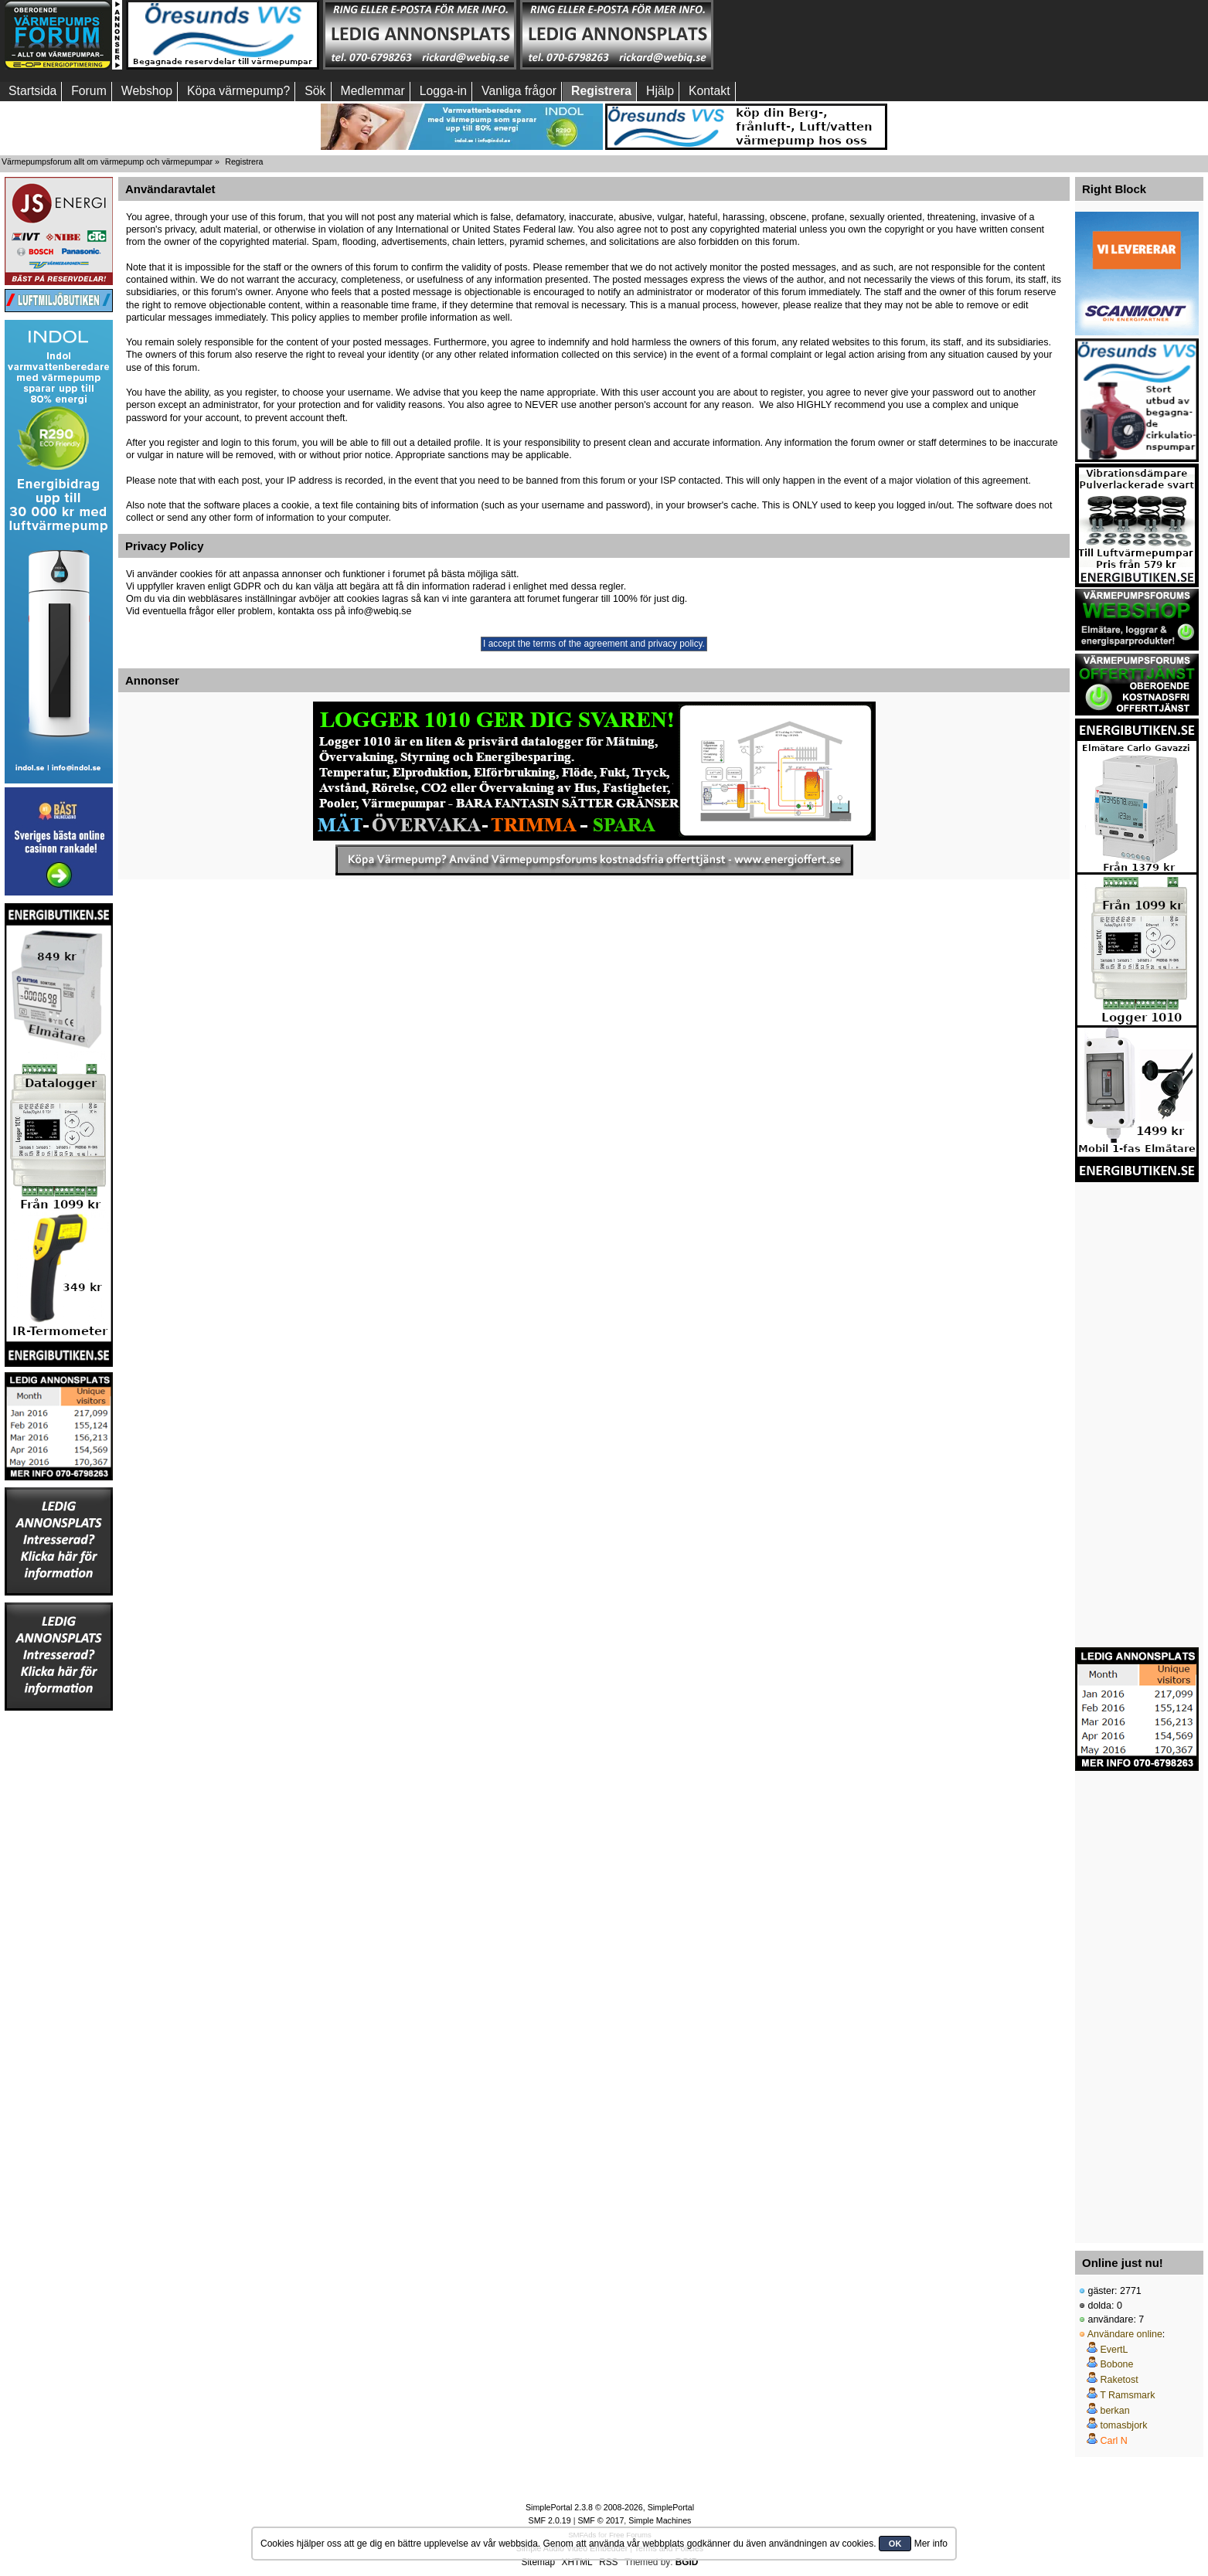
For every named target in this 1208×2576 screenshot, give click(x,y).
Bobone (1116, 2364)
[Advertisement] (813, 35)
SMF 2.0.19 (550, 2520)
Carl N (1113, 2440)
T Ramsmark (1127, 2395)
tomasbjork (1123, 2425)
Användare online (1124, 2334)
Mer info (931, 2543)
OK (895, 2543)
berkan (1114, 2410)
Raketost (1119, 2379)
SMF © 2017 (600, 2520)
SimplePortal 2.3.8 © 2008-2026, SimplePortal (610, 2507)
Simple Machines (659, 2520)
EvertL (1114, 2349)
